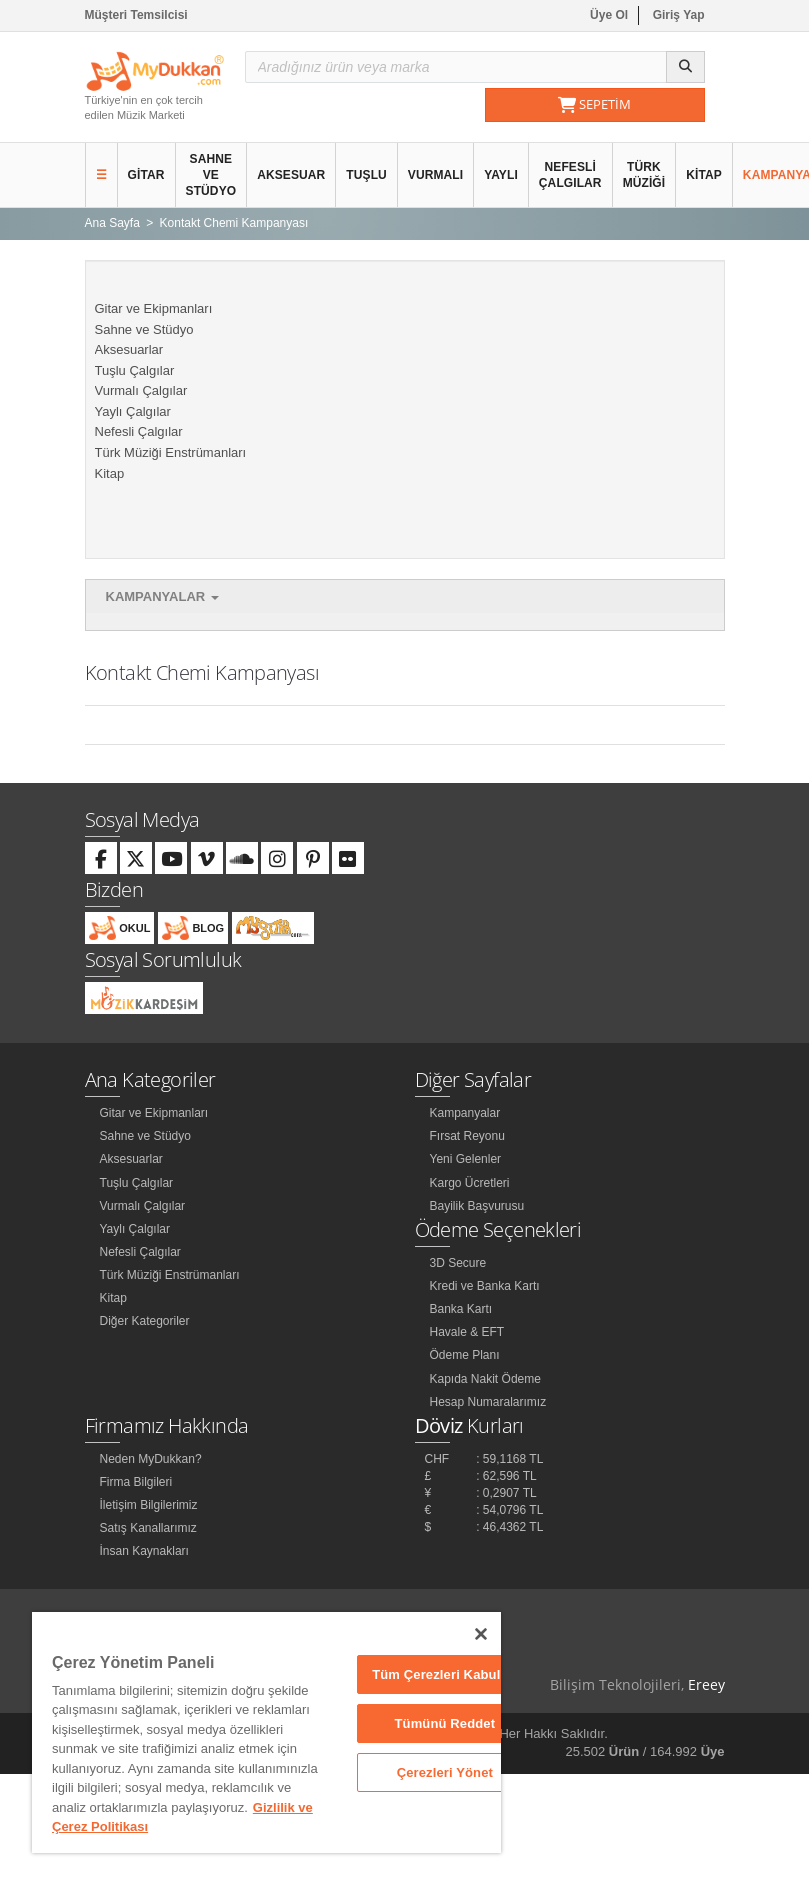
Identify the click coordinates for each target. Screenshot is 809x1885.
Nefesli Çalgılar (570, 175)
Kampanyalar (162, 596)
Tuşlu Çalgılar (135, 370)
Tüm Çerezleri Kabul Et (444, 1674)
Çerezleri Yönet (445, 1772)
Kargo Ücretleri (470, 1183)
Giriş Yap (679, 15)
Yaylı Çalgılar (133, 411)
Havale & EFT (467, 1332)
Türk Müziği (644, 175)
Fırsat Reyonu (467, 1136)
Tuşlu (366, 175)
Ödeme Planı (465, 1355)
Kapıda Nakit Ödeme (485, 1379)
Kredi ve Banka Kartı (485, 1286)
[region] (266, 1732)
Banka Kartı (461, 1309)
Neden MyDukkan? (151, 1459)
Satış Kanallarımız (148, 1528)
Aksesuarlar (129, 349)
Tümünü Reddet (444, 1723)
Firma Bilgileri (136, 1482)
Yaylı (501, 175)
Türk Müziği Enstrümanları (171, 452)
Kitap (704, 175)
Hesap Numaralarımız (488, 1402)
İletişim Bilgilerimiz (149, 1505)
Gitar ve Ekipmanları (154, 308)
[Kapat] (481, 1634)
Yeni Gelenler (466, 1159)
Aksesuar (291, 175)
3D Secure (458, 1263)
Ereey (706, 1684)
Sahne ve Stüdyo (211, 175)
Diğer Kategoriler (145, 1321)
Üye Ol (609, 15)
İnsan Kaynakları (144, 1551)
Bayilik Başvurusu (477, 1206)
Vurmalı (435, 175)
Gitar (146, 175)
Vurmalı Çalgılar (141, 390)
